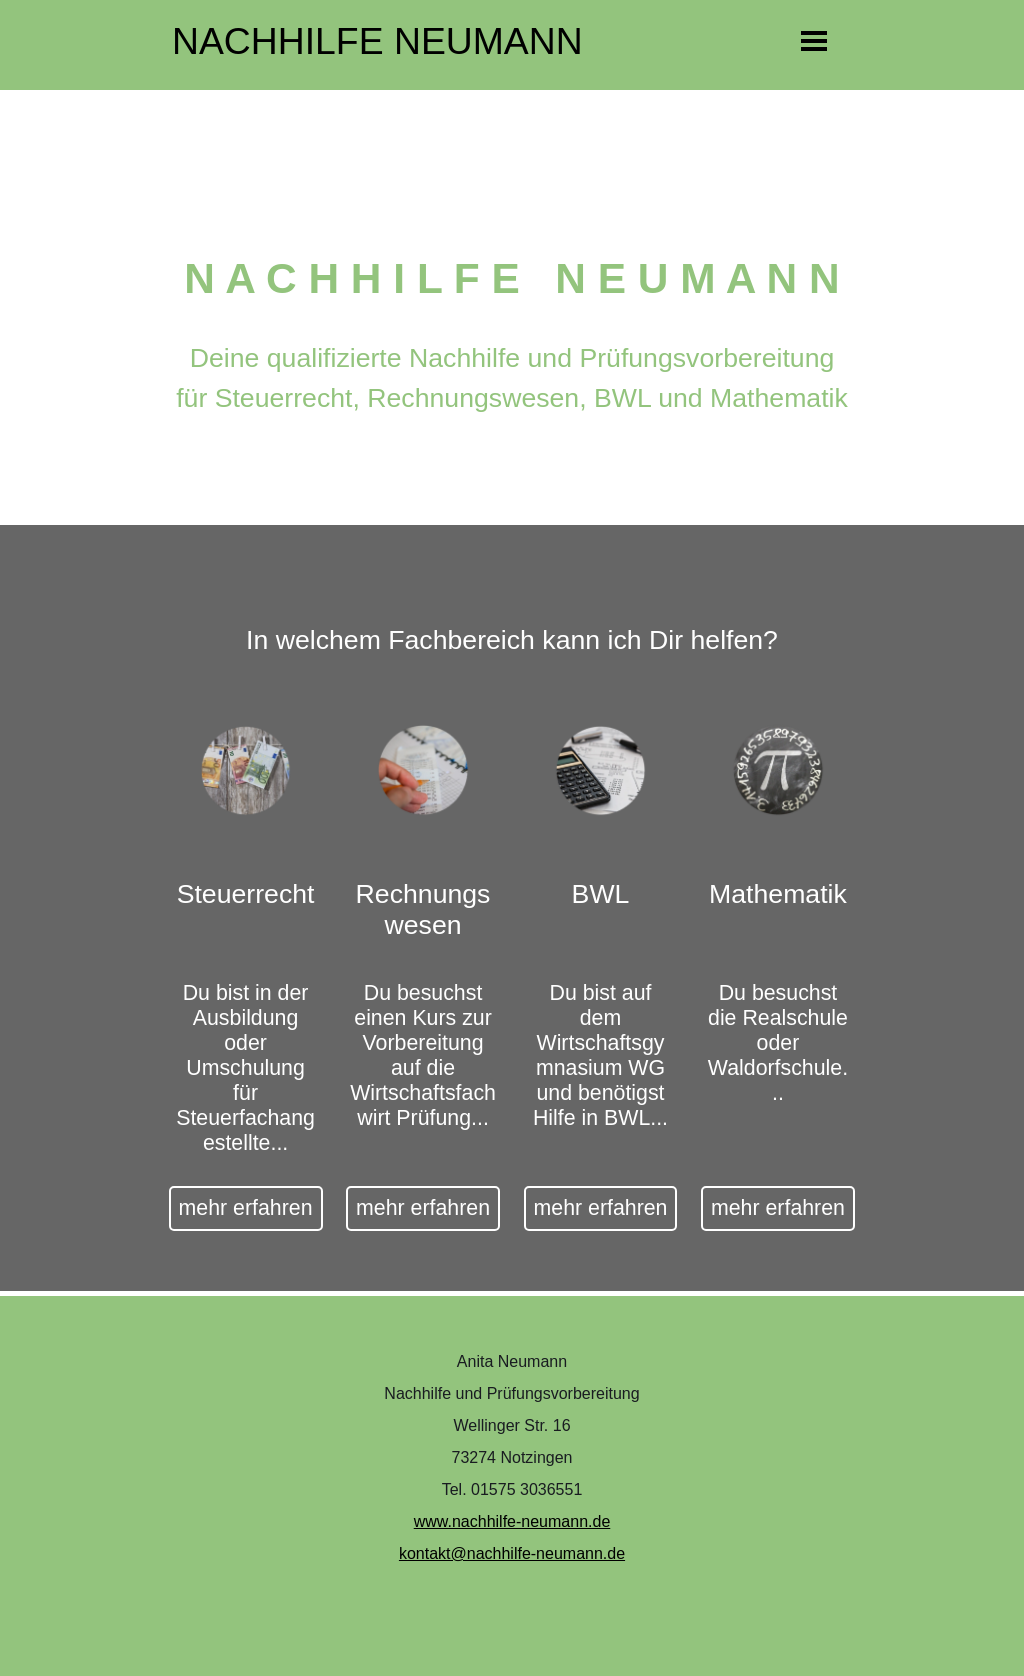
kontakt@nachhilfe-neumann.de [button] (512, 1553)
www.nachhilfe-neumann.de (512, 1521)
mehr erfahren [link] (246, 1208)
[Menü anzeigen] (814, 40)
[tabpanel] (512, 396)
